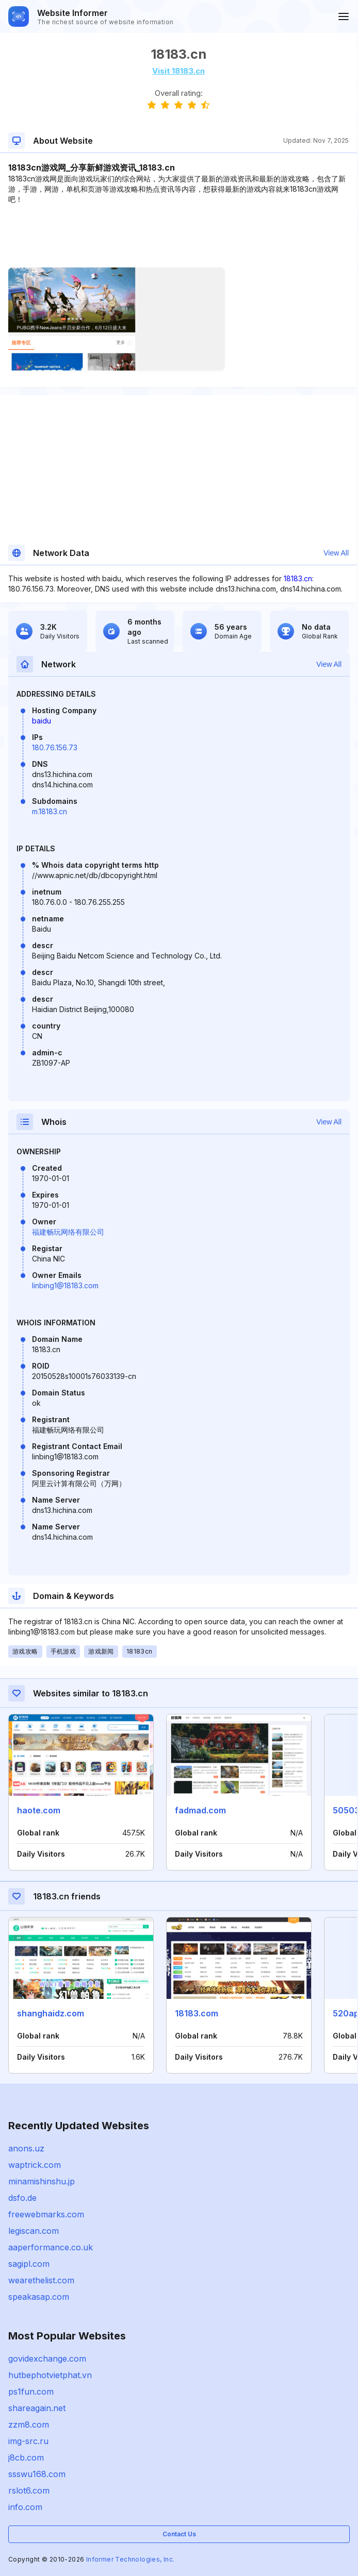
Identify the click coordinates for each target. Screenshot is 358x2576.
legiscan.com (33, 2231)
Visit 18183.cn (178, 71)
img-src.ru (28, 2441)
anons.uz (26, 2148)
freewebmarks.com (46, 2214)
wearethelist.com (41, 2280)
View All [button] (336, 553)
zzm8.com (28, 2424)
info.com (25, 2507)
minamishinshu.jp (41, 2181)
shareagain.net (37, 2408)
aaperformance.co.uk (50, 2247)
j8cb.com (26, 2457)
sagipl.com (29, 2264)
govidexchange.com (47, 2358)
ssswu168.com (37, 2474)
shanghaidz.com (50, 2013)
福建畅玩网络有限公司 (68, 1231)
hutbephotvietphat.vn (50, 2375)
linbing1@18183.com (65, 1285)
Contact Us (179, 2534)
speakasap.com (38, 2297)
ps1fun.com (31, 2391)
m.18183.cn (49, 811)
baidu (41, 720)
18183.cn (298, 578)
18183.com (196, 2013)
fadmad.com (200, 1810)
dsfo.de (22, 2198)
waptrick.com (34, 2165)
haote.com (38, 1810)
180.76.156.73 (54, 747)
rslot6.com (29, 2490)
